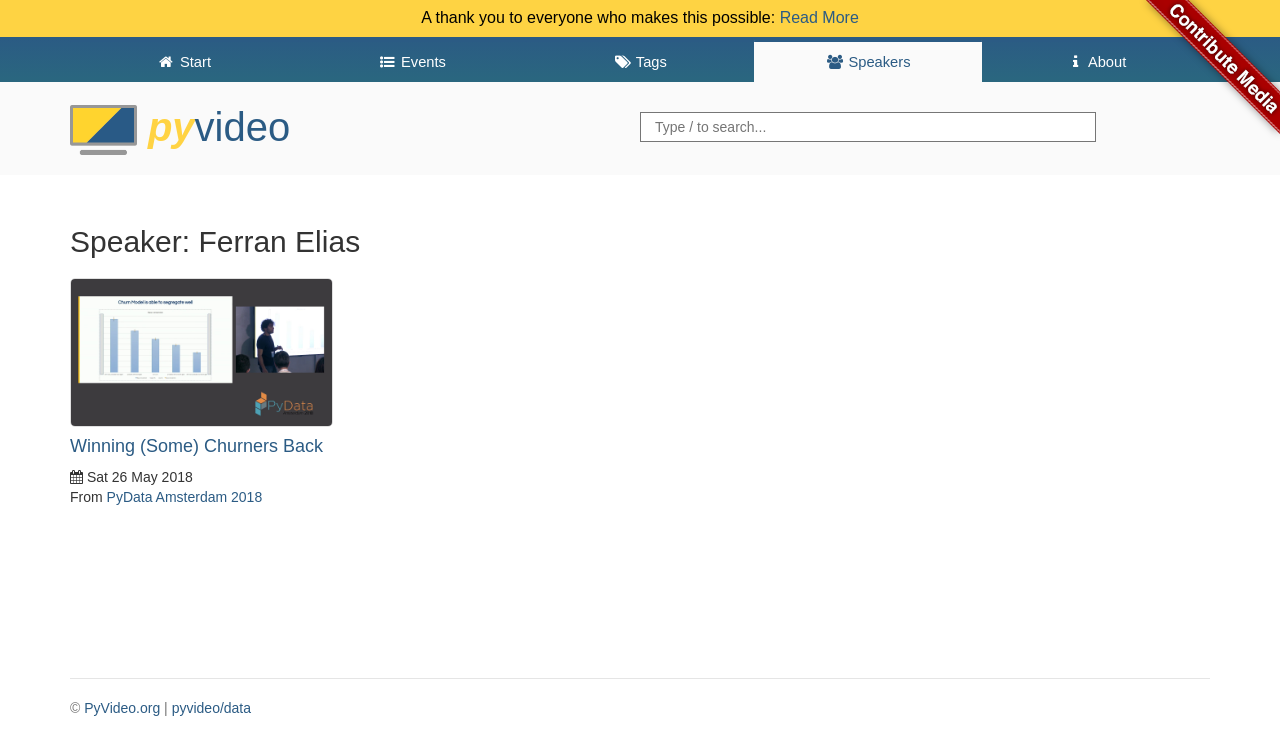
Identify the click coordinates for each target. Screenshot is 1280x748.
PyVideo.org (122, 708)
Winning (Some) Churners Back (196, 446)
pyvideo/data (211, 708)
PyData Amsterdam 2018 (185, 497)
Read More (819, 17)
